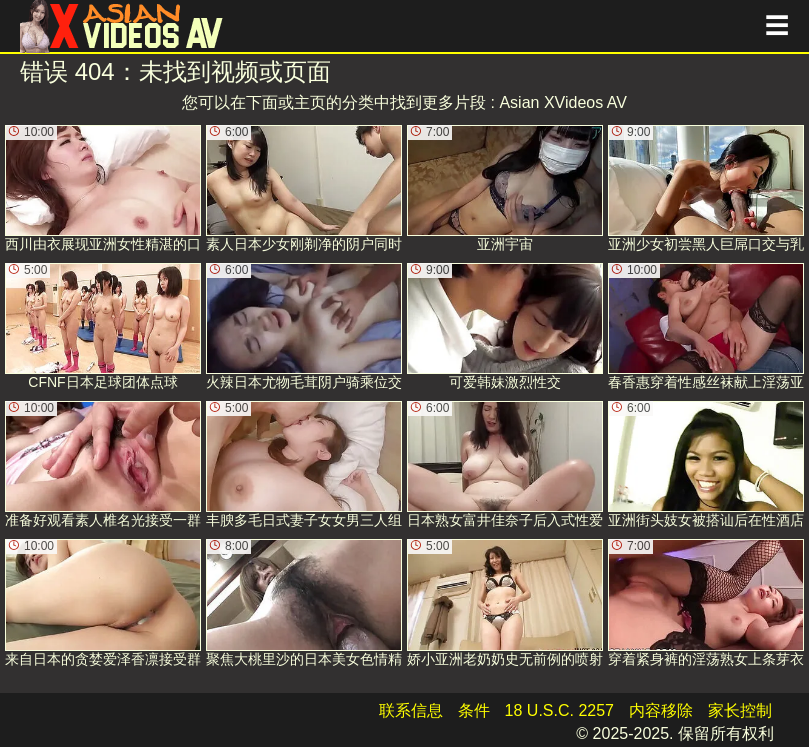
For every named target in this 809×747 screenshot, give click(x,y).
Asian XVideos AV (563, 102)
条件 (474, 710)
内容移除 (661, 710)
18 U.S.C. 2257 (559, 710)
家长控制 (740, 710)
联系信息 (411, 710)
